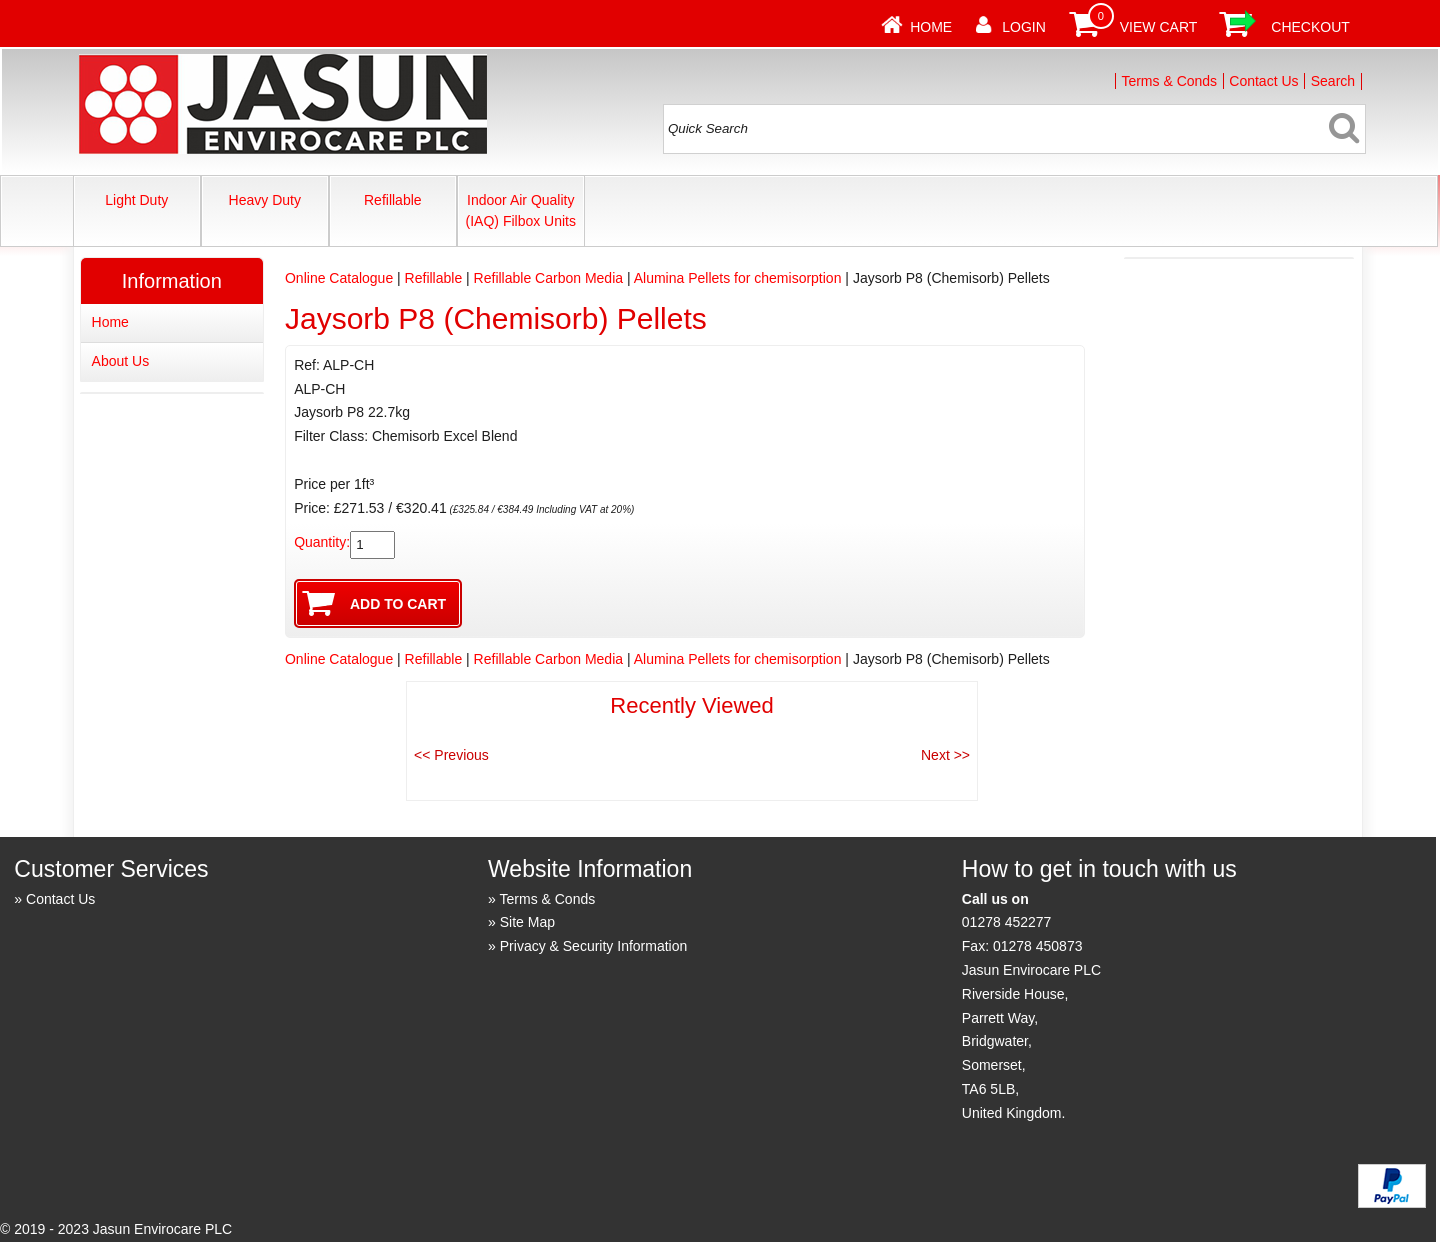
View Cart (1159, 27)
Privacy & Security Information (594, 946)
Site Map (527, 922)
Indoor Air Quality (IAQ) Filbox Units (521, 210)
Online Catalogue (339, 278)
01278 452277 (1007, 922)
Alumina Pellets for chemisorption (738, 278)
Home (931, 27)
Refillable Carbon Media (548, 278)
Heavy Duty (265, 200)
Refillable (393, 200)
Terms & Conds (1169, 81)
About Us (121, 361)
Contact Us (1263, 81)
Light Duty (136, 200)
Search (1333, 81)
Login (1024, 27)
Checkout (1310, 27)
